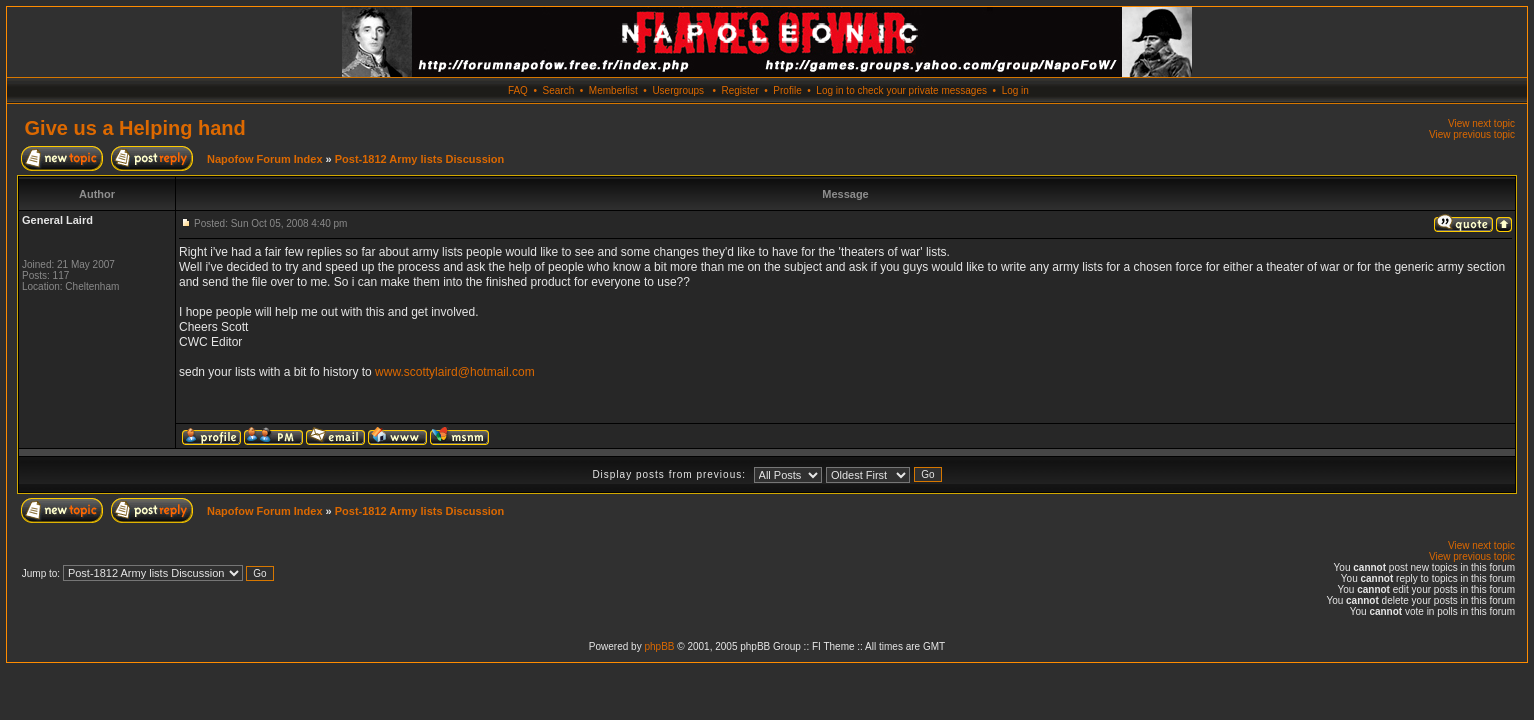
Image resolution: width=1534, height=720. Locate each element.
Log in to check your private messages (901, 90)
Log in (1015, 90)
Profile (787, 90)
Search (559, 90)
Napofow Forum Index (265, 159)
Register (739, 90)
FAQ (518, 90)
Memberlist (613, 90)
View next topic (1481, 123)
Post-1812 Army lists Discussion (420, 159)
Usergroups (678, 90)
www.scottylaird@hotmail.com (455, 372)
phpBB (659, 646)
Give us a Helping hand (135, 128)
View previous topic (1472, 134)
